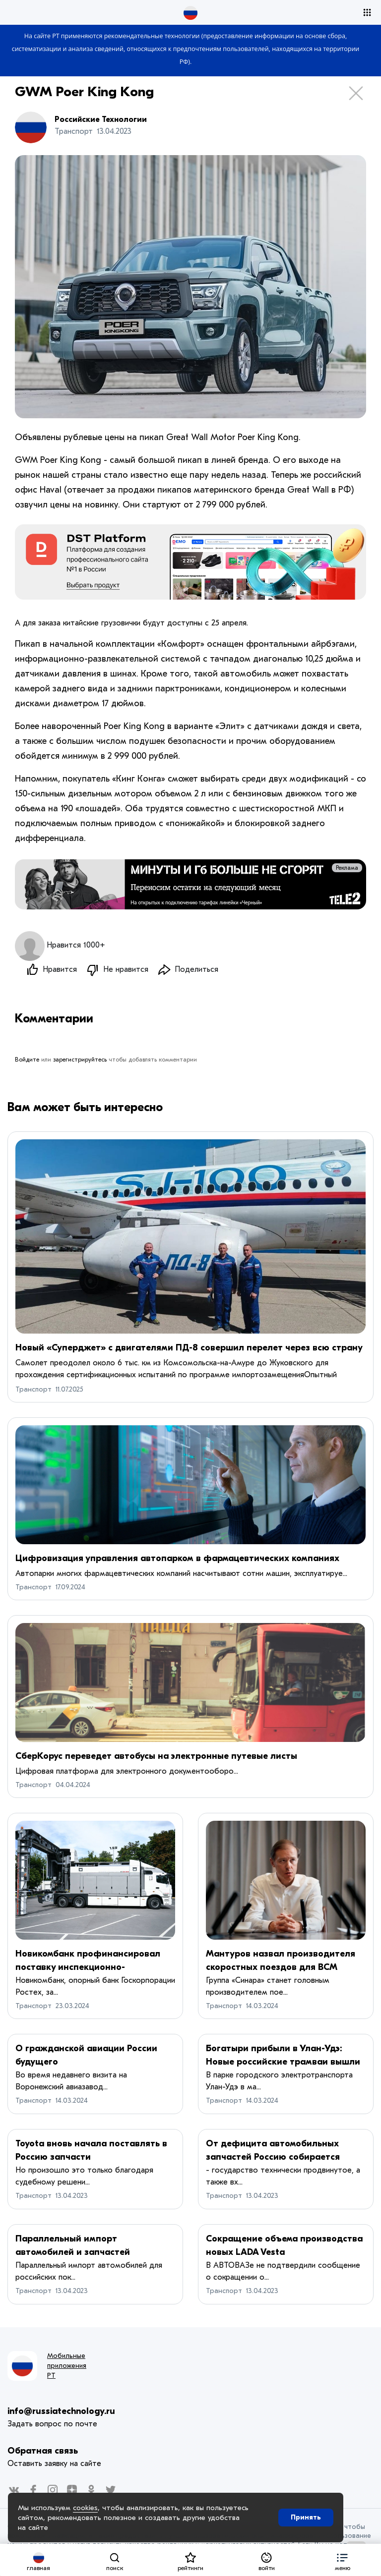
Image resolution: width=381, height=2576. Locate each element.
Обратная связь (42, 2451)
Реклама (347, 867)
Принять (306, 2517)
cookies (85, 2507)
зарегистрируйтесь (80, 1059)
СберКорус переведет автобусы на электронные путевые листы (156, 1756)
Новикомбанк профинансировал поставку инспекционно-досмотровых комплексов (87, 1967)
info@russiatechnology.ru (61, 2411)
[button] (343, 2560)
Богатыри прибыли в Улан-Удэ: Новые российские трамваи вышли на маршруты (283, 2061)
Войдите (27, 1059)
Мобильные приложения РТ (66, 2366)
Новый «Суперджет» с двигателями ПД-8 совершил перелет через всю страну (189, 1348)
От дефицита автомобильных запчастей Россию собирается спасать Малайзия (273, 2157)
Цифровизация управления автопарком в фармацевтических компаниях (177, 1558)
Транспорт (33, 1389)
